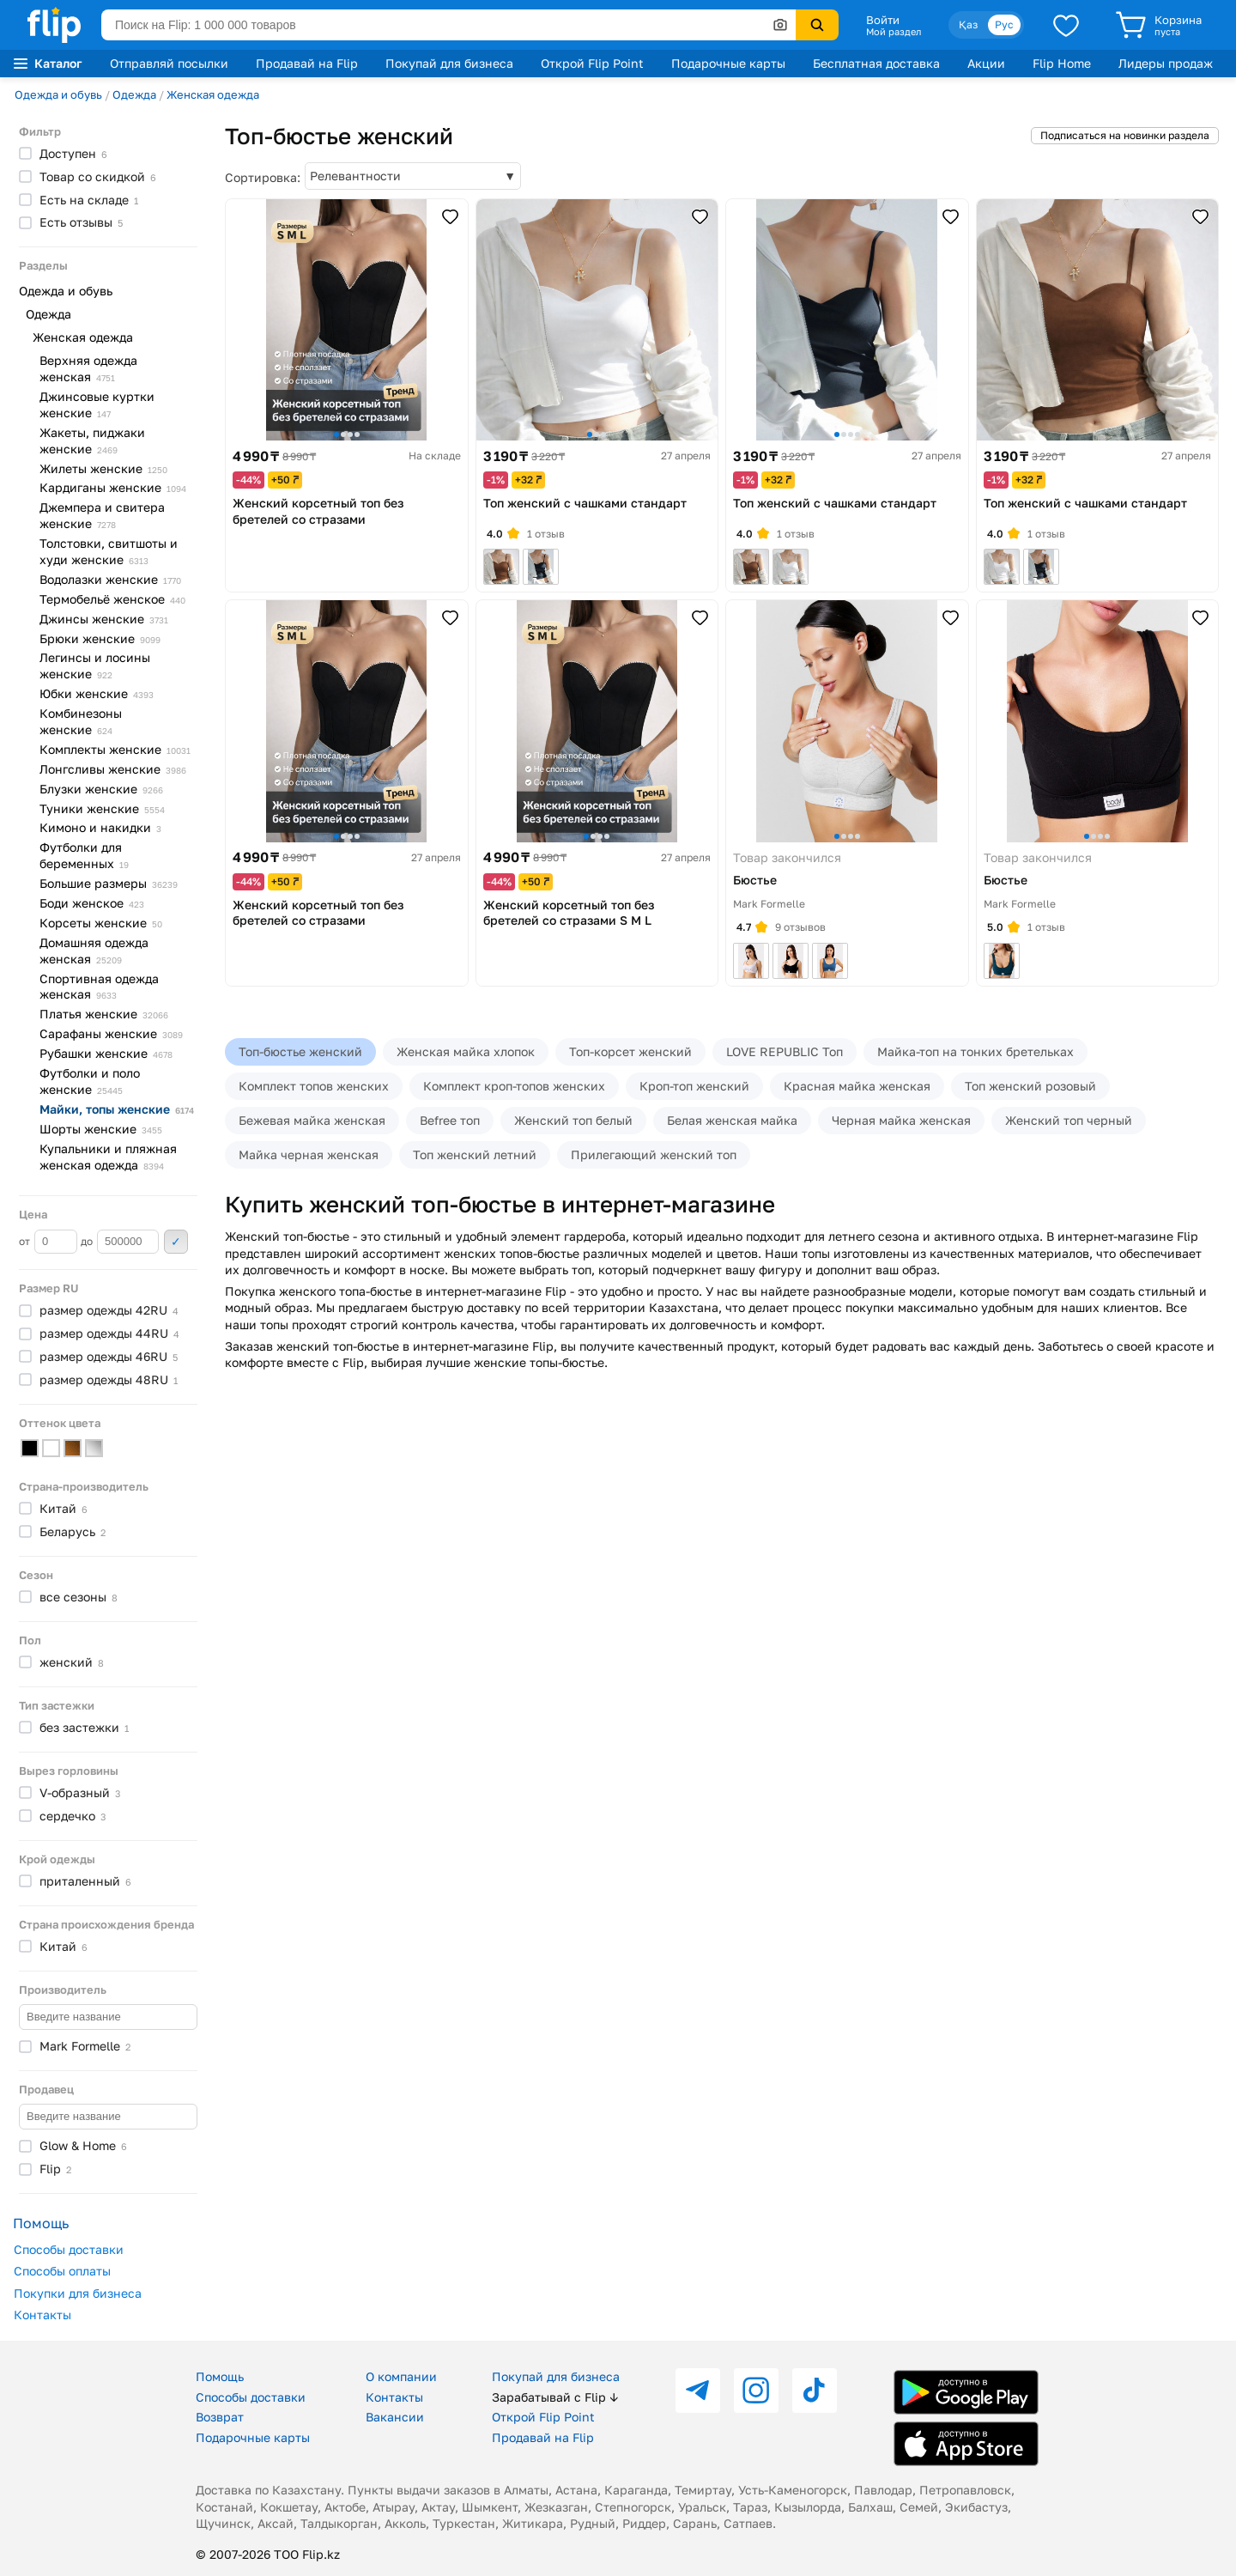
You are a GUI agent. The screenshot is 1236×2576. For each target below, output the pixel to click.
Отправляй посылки (169, 63)
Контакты (42, 2314)
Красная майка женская (857, 1085)
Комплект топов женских (314, 1085)
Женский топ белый (573, 1120)
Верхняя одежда (88, 368)
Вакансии (395, 2416)
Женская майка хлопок (466, 1051)
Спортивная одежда (99, 986)
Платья (103, 1013)
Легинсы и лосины (94, 665)
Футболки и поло (89, 1081)
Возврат (220, 2416)
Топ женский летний (474, 1154)
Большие (108, 883)
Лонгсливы (112, 769)
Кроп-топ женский (694, 1085)
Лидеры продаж (1165, 63)
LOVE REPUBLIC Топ (784, 1051)
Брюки (100, 638)
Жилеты (103, 468)
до (120, 1242)
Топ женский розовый (1030, 1085)
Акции (986, 63)
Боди (91, 903)
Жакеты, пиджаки (92, 440)
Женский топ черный (1068, 1120)
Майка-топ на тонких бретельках (975, 1051)
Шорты (100, 1128)
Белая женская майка (732, 1120)
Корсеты (100, 922)
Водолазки (110, 579)
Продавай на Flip (307, 63)
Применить (176, 1242)
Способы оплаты (62, 2270)
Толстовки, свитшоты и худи (108, 551)
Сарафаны (111, 1033)
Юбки (96, 693)
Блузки (101, 788)
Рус (1004, 24)
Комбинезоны (80, 721)
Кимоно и (100, 827)
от (48, 1242)
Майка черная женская (309, 1154)
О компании (401, 2376)
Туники (102, 808)
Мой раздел (893, 32)
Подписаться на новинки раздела (1124, 135)
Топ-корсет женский (630, 1051)
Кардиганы (112, 487)
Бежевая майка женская (312, 1120)
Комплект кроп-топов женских (514, 1085)
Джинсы (103, 618)
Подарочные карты (728, 63)
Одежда (134, 94)
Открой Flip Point (592, 63)
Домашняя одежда (93, 950)
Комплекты (115, 749)
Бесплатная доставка (876, 63)
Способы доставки (69, 2249)
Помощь (220, 2376)
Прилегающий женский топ (653, 1154)
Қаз (968, 24)
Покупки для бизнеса (78, 2293)
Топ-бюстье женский (300, 1051)
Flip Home (1062, 63)
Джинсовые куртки (96, 404)
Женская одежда (213, 94)
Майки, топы (116, 1109)
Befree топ (450, 1120)
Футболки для (84, 855)
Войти (883, 20)
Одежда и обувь (58, 94)
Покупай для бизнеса (449, 63)
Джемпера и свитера (102, 515)
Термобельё (112, 599)
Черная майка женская (901, 1120)
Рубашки (106, 1053)
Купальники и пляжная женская (108, 1156)
